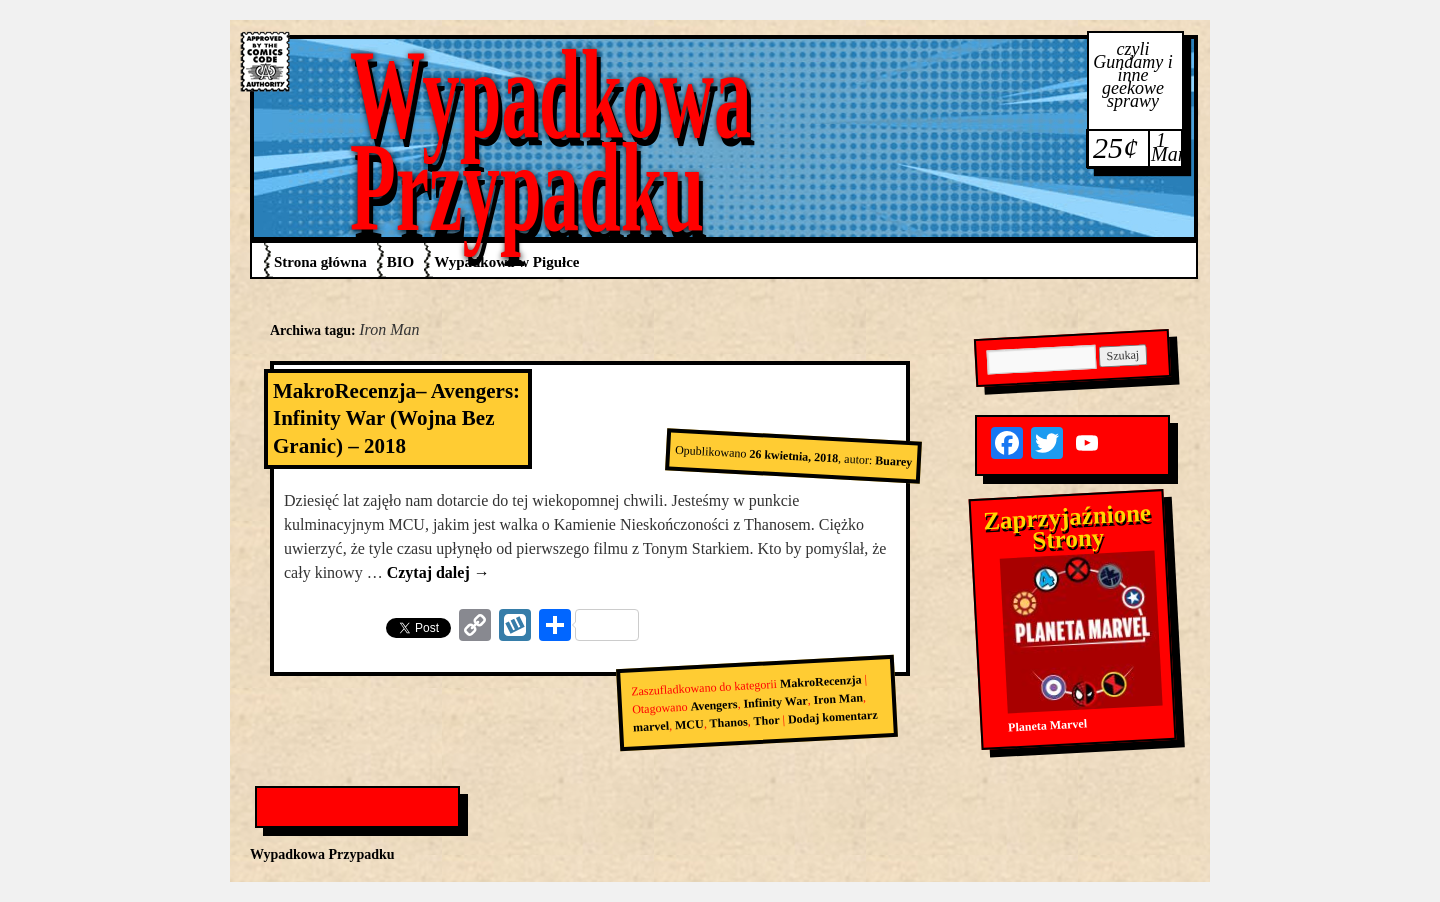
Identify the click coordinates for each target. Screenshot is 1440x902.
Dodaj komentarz (833, 717)
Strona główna (320, 262)
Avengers (714, 705)
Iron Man (838, 698)
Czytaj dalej (438, 572)
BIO (401, 262)
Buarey (893, 461)
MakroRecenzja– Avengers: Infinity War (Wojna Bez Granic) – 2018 (396, 418)
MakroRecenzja (821, 681)
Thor (766, 720)
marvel (651, 727)
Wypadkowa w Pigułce (506, 262)
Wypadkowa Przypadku (551, 140)
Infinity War (775, 701)
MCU (689, 724)
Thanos (728, 722)
